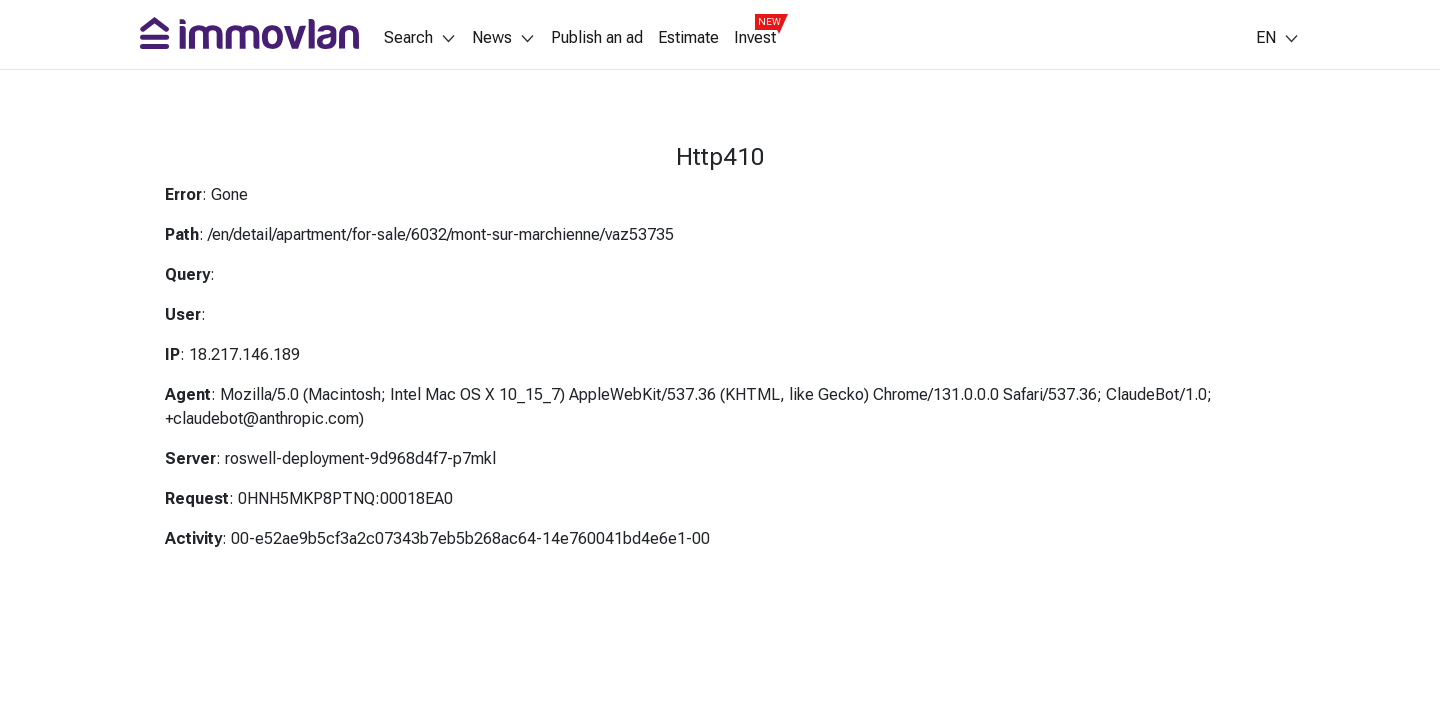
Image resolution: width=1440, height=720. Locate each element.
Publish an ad (597, 38)
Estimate (688, 38)
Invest (755, 38)
